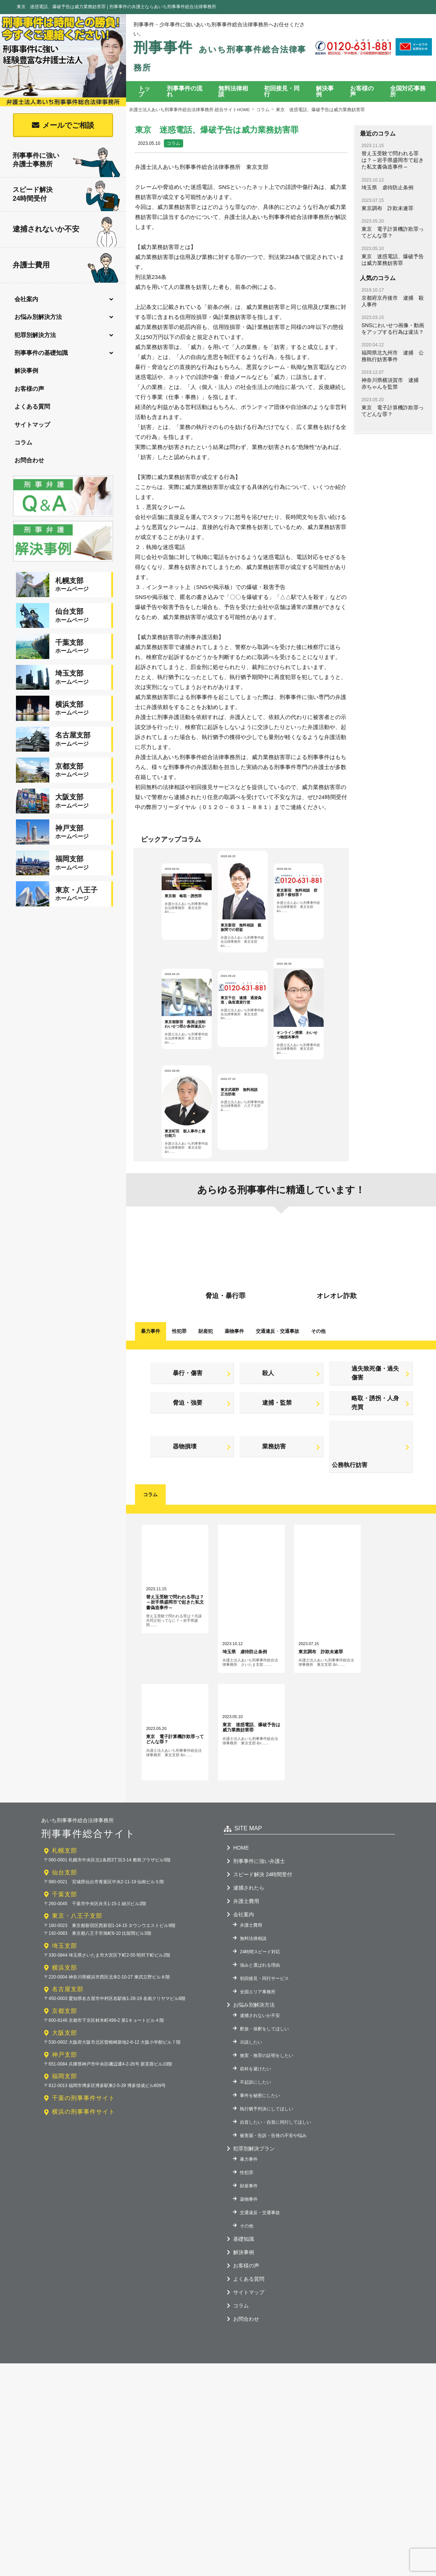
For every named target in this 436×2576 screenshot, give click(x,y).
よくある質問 (32, 408)
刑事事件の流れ (184, 91)
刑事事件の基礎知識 (41, 353)
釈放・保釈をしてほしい (264, 2188)
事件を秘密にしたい (260, 2255)
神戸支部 (64, 2214)
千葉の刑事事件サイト (83, 2257)
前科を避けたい (255, 2228)
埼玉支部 (64, 2105)
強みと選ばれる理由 (260, 2124)
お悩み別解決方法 (38, 317)
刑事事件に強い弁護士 (259, 2021)
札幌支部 (64, 2010)
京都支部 (64, 2170)
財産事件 (249, 2345)
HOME (241, 2007)
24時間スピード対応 (260, 2111)
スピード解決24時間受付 (66, 195)
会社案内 (27, 299)
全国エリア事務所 (257, 2151)
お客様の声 (29, 389)
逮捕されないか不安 (65, 229)
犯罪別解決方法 (35, 335)
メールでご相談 (68, 125)
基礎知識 (243, 2399)
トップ (144, 91)
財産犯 (205, 1417)
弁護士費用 (66, 266)
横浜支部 (64, 2127)
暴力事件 (150, 1417)
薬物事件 (234, 1417)
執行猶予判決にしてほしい (266, 2268)
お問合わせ (29, 462)
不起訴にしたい (255, 2241)
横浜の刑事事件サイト (83, 2271)
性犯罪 (179, 1417)
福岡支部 (64, 2236)
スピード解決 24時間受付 (262, 2034)
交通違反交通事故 (277, 1417)
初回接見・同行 (282, 91)
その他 (318, 1417)
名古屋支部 (67, 2149)
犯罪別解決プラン (254, 2308)
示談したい (251, 2201)
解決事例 (27, 371)
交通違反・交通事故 (260, 2372)
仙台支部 (64, 2032)
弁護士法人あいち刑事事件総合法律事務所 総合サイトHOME (189, 109)
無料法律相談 (233, 91)
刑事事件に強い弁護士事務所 (66, 160)
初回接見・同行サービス (264, 2138)
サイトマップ (32, 426)
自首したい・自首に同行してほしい (275, 2281)
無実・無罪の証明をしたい (266, 2215)
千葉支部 (64, 2054)
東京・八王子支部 (77, 2075)
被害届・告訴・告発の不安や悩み (273, 2295)
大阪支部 (64, 2192)
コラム (24, 443)
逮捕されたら (248, 2047)
